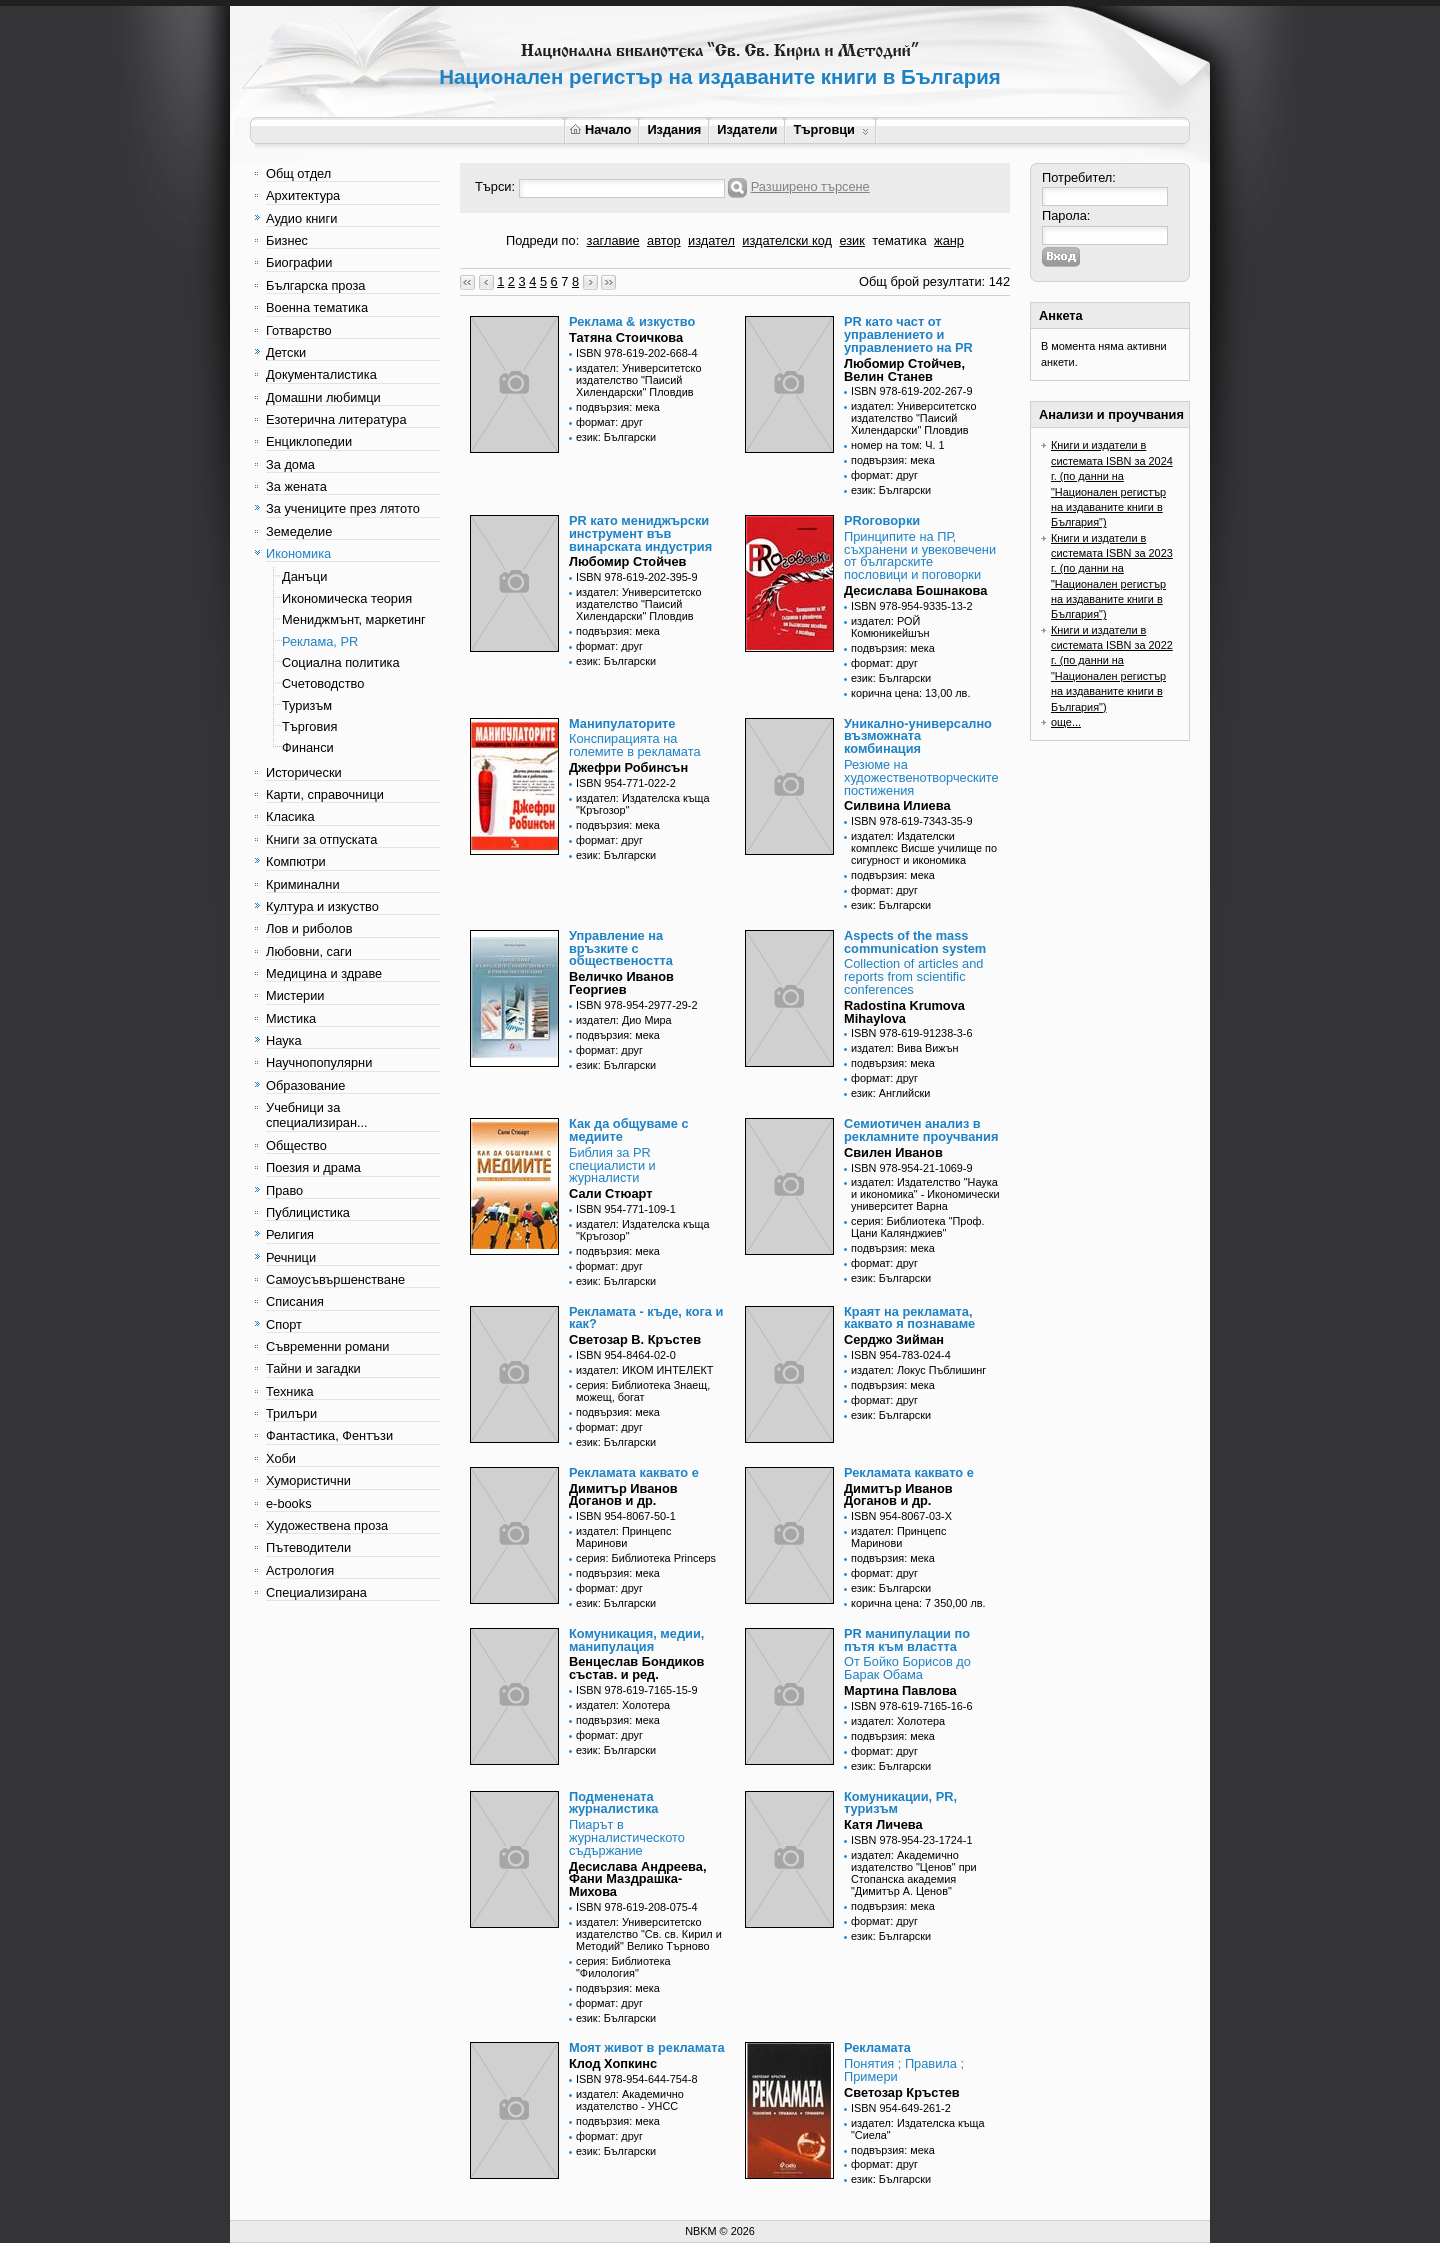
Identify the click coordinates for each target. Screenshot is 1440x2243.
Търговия (309, 726)
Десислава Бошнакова (915, 590)
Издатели (747, 129)
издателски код (787, 240)
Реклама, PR (320, 641)
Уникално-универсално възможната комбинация (918, 736)
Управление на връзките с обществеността (621, 948)
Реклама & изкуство (632, 321)
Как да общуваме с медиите (629, 1130)
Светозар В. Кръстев (635, 1339)
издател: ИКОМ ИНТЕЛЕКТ (644, 1370)
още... (1066, 722)
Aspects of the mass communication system (915, 942)
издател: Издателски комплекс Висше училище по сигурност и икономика (924, 848)
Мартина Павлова (900, 1690)
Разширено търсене (810, 186)
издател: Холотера (623, 1705)
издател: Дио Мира (624, 1020)
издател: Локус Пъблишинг (918, 1370)
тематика (899, 240)
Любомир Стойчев (627, 561)
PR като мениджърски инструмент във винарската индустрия (640, 533)
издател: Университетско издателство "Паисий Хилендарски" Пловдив (638, 380)
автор (664, 240)
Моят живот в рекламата (647, 2047)
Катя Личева (883, 1824)
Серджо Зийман (894, 1339)
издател (711, 240)
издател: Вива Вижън (905, 1048)
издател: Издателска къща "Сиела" (918, 2129)
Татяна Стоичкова (626, 337)
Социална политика (341, 662)
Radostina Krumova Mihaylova (904, 1012)
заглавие (613, 240)
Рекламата (877, 2047)
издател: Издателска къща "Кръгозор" (643, 804)
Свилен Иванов (893, 1152)
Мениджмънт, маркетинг (354, 619)
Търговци (830, 129)
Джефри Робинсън (628, 767)
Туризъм (307, 705)
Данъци (304, 576)
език (851, 240)
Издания (674, 129)
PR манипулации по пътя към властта (907, 1640)
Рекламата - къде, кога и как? (646, 1318)
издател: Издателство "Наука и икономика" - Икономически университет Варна (925, 1194)
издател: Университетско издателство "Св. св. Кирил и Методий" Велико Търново (649, 1934)
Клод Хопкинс (613, 2063)
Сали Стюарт (611, 1193)
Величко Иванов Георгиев (621, 983)
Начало (600, 129)
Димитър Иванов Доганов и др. (623, 1495)
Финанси (308, 747)
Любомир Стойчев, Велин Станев (904, 370)
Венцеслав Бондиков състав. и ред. (636, 1668)
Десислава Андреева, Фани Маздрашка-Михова (637, 1879)
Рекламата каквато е (634, 1472)
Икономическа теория (347, 598)
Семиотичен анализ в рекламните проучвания (921, 1130)
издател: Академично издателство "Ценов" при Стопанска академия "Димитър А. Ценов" (914, 1873)
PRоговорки (882, 520)
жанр (949, 240)
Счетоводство (323, 683)
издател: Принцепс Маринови (623, 1537)
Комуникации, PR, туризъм (900, 1803)
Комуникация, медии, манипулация (636, 1640)
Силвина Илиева (897, 805)
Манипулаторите (622, 723)
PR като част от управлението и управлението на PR (908, 334)
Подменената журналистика (613, 1803)
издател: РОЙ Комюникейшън (890, 627)
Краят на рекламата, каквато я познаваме (909, 1318)
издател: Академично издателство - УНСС (630, 2100)
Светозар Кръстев (902, 2092)
